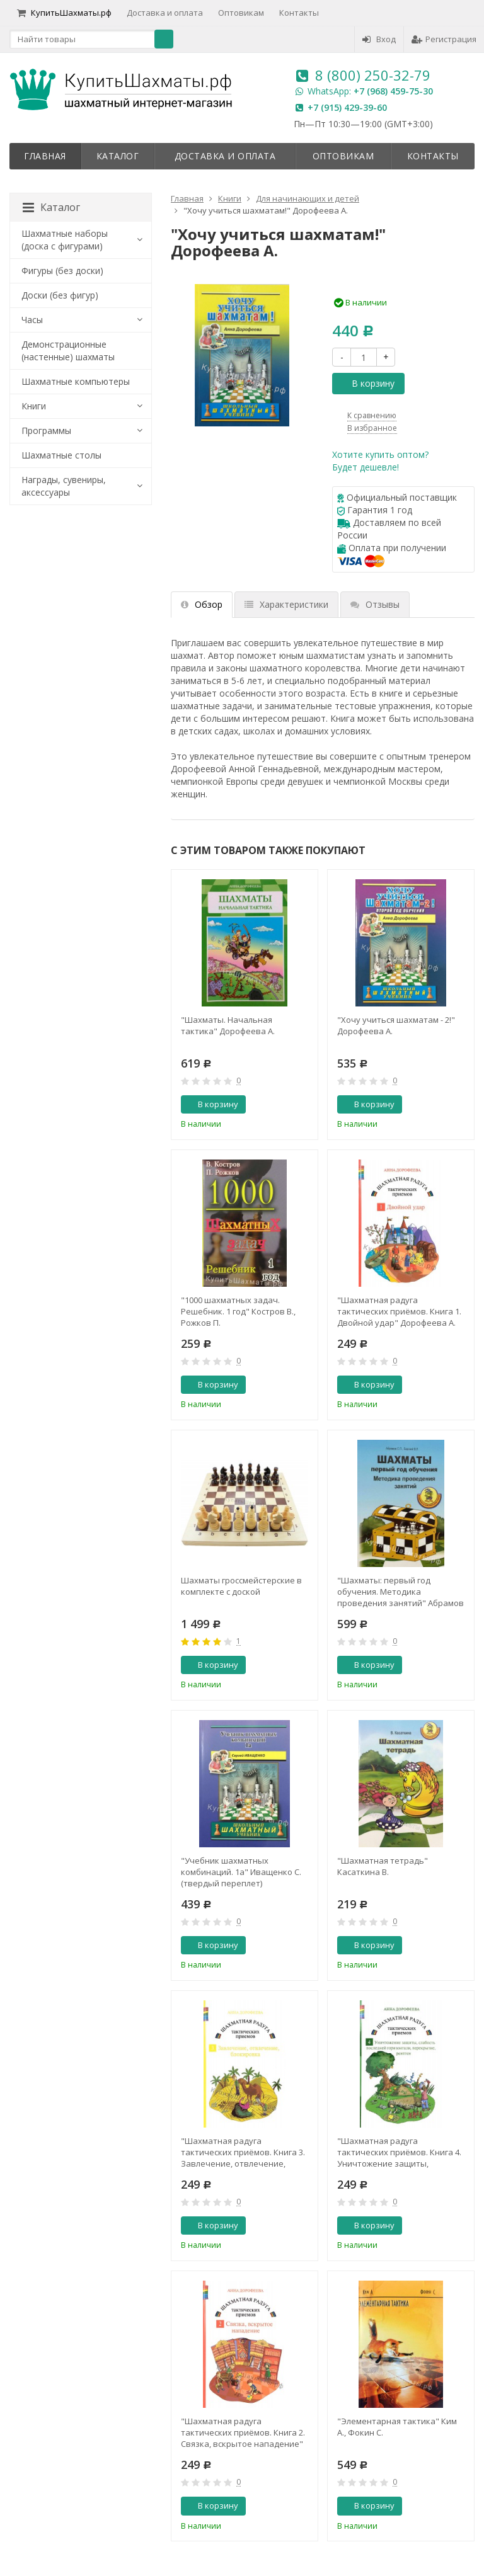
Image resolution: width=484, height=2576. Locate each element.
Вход (379, 39)
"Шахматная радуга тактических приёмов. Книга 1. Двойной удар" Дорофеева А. (399, 1311)
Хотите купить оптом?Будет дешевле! (380, 460)
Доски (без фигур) (59, 295)
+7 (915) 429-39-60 (347, 107)
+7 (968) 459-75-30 (393, 91)
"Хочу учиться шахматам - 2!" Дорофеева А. (396, 1025)
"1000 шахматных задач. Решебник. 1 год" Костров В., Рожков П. (238, 1311)
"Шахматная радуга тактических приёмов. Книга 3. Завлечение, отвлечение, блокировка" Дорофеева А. (243, 2152)
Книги (33, 406)
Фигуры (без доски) (62, 270)
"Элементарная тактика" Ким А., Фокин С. (397, 2426)
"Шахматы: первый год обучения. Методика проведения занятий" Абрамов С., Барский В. (400, 1592)
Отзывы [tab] (375, 604)
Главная (45, 156)
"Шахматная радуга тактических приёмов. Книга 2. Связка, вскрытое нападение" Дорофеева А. (243, 2432)
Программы (46, 430)
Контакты (299, 12)
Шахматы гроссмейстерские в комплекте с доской (241, 1586)
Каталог (117, 156)
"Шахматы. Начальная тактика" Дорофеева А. (228, 1025)
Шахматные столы (61, 455)
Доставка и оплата (165, 12)
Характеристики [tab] (286, 604)
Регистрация (444, 39)
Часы (32, 320)
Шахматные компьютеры (75, 381)
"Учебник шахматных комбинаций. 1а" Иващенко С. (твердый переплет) (241, 1872)
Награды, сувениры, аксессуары (63, 486)
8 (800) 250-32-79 (372, 75)
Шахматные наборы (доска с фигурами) (64, 239)
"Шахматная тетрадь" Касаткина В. (382, 1866)
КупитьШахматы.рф (64, 12)
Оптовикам (241, 12)
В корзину (366, 383)
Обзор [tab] (201, 604)
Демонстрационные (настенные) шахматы (68, 350)
